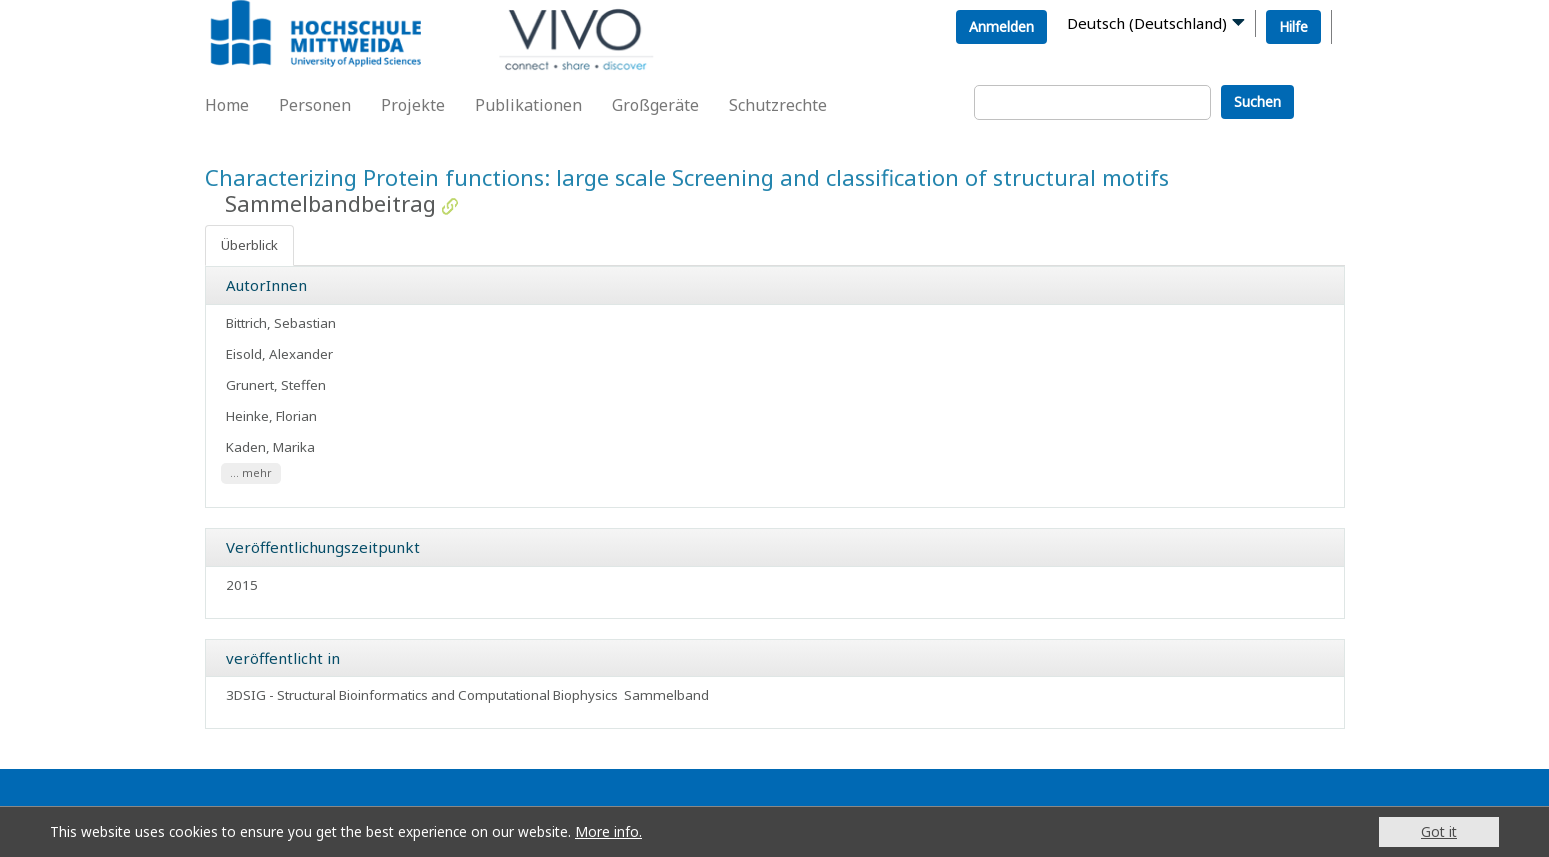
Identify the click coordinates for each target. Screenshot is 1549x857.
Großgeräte (655, 105)
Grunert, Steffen (276, 385)
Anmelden (1001, 26)
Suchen (1257, 101)
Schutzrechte (778, 105)
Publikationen (528, 105)
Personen (315, 105)
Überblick (249, 245)
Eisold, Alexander (279, 354)
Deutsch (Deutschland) (1147, 23)
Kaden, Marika (270, 447)
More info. (608, 831)
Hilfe (1293, 26)
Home (227, 105)
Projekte (413, 105)
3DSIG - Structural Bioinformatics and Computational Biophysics (422, 695)
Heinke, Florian (271, 416)
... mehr (251, 474)
